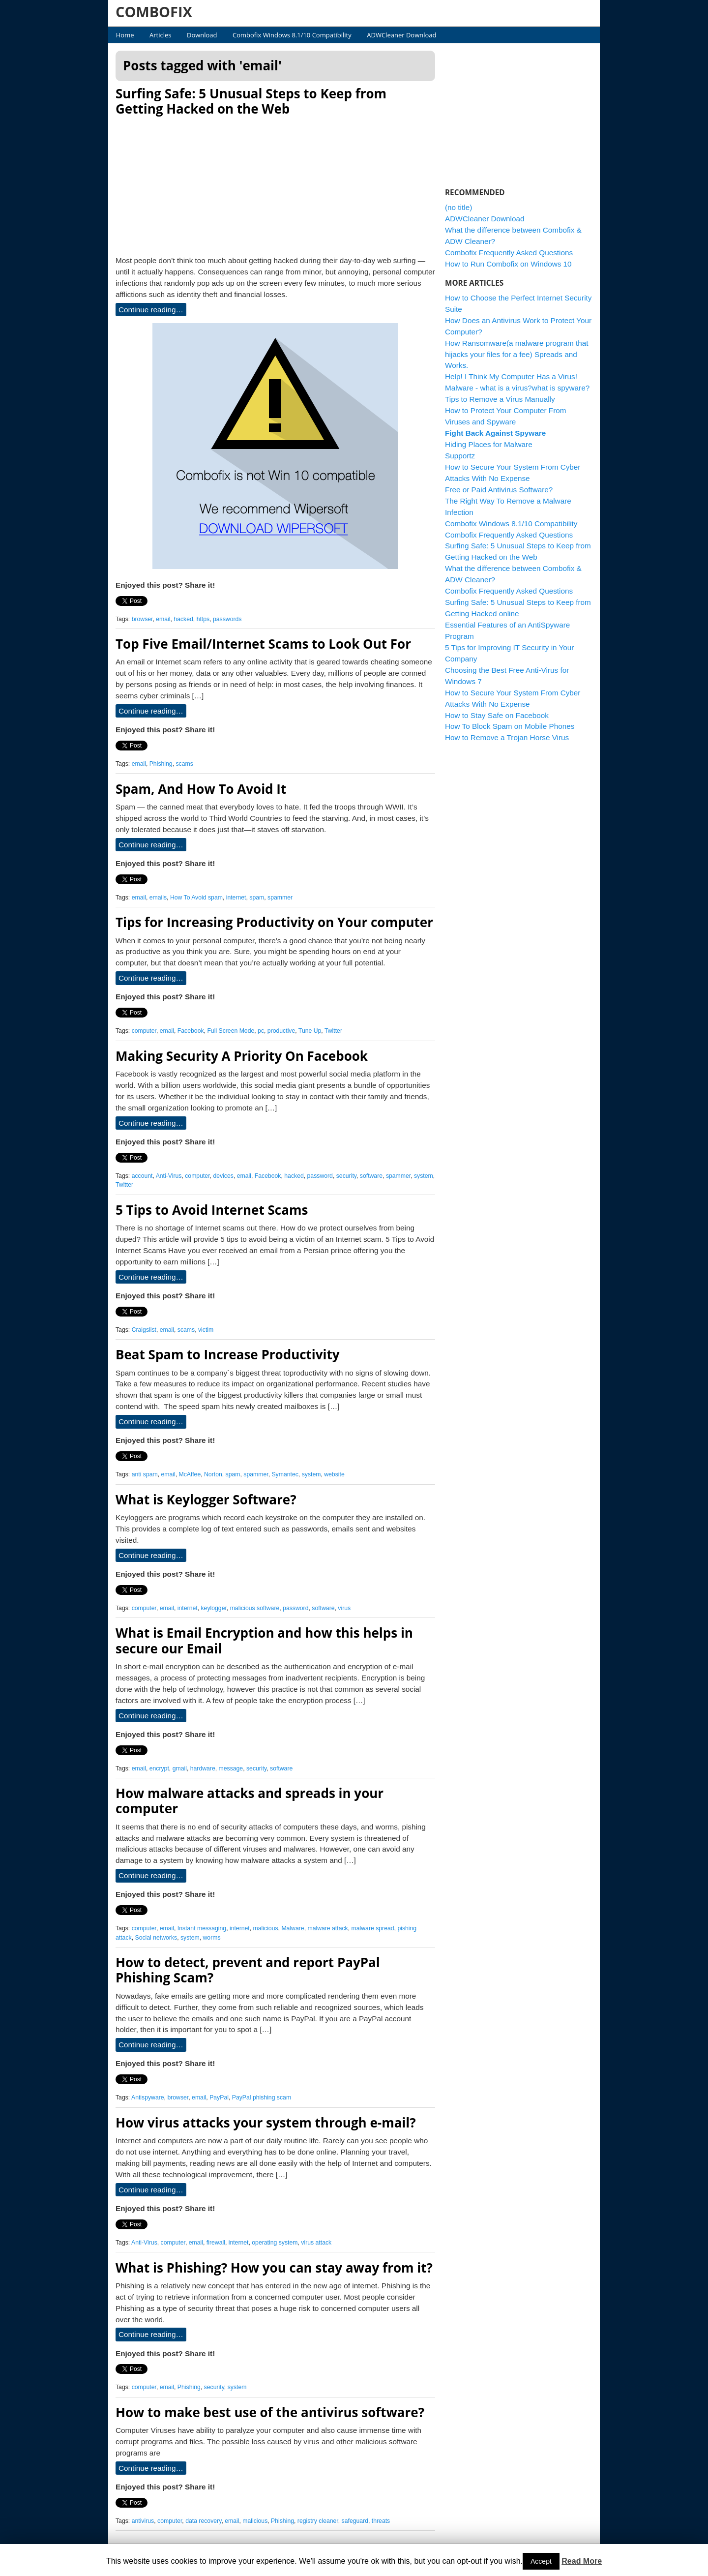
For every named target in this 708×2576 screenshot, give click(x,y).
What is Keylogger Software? (206, 1499)
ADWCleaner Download (401, 34)
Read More (581, 2561)
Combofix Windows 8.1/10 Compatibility (292, 34)
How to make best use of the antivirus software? (270, 2412)
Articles (160, 34)
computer (144, 1030)
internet (236, 897)
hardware (202, 1768)
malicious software (255, 1608)
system (423, 1175)
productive (281, 1030)
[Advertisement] (275, 182)
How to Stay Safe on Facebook (497, 715)
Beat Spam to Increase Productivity (228, 1354)
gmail (180, 1768)
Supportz (460, 455)
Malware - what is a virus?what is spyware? (517, 388)
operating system (274, 2242)
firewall (215, 2242)
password (320, 1175)
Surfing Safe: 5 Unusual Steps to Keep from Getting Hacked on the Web (251, 101)
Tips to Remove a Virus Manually (500, 399)
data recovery (203, 2520)
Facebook (190, 1030)
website (334, 1474)
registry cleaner (317, 2520)
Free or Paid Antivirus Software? (499, 489)
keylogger (213, 1608)
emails (158, 897)
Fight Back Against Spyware (495, 433)
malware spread (373, 1928)
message (231, 1768)
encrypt (159, 1768)
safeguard (355, 2520)
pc (261, 1030)
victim (205, 1329)
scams (184, 763)
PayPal (219, 2097)
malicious (265, 1928)
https (203, 619)
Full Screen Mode (230, 1030)
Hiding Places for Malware (488, 444)
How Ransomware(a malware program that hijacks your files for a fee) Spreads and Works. (517, 354)
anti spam (145, 1474)
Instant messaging (201, 1928)
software (371, 1175)
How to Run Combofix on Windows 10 (508, 264)
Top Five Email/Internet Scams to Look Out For (263, 644)
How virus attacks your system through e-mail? (266, 2122)
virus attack (316, 2242)
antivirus (143, 2520)
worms (212, 1937)
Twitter (333, 1030)
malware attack (327, 1928)
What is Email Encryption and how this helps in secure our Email (264, 1640)
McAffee (190, 1474)
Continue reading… (150, 309)
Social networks (156, 1937)
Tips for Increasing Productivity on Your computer (274, 922)
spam (256, 897)
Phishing (161, 763)
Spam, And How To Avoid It (201, 789)
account (142, 1175)
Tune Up (309, 1030)
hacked (183, 619)
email (163, 619)
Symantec (284, 1474)
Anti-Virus (169, 1175)
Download (202, 34)
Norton (213, 1474)
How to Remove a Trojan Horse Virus (507, 737)
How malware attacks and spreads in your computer (250, 1800)
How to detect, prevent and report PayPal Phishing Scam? (248, 1969)
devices (223, 1175)
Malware (292, 1928)
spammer (280, 897)
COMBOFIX (154, 11)
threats (381, 2520)
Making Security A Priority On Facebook (242, 1056)
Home (125, 34)
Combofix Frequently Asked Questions (509, 252)
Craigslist (144, 1329)
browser (142, 619)
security (346, 1175)
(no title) (458, 207)
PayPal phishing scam (261, 2097)
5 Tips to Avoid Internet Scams (212, 1210)
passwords (227, 619)
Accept (541, 2561)
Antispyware (147, 2097)
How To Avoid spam (196, 897)
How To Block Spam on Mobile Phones (509, 726)
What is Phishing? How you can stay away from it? (274, 2267)
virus (344, 1608)
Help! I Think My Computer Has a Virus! (511, 376)
